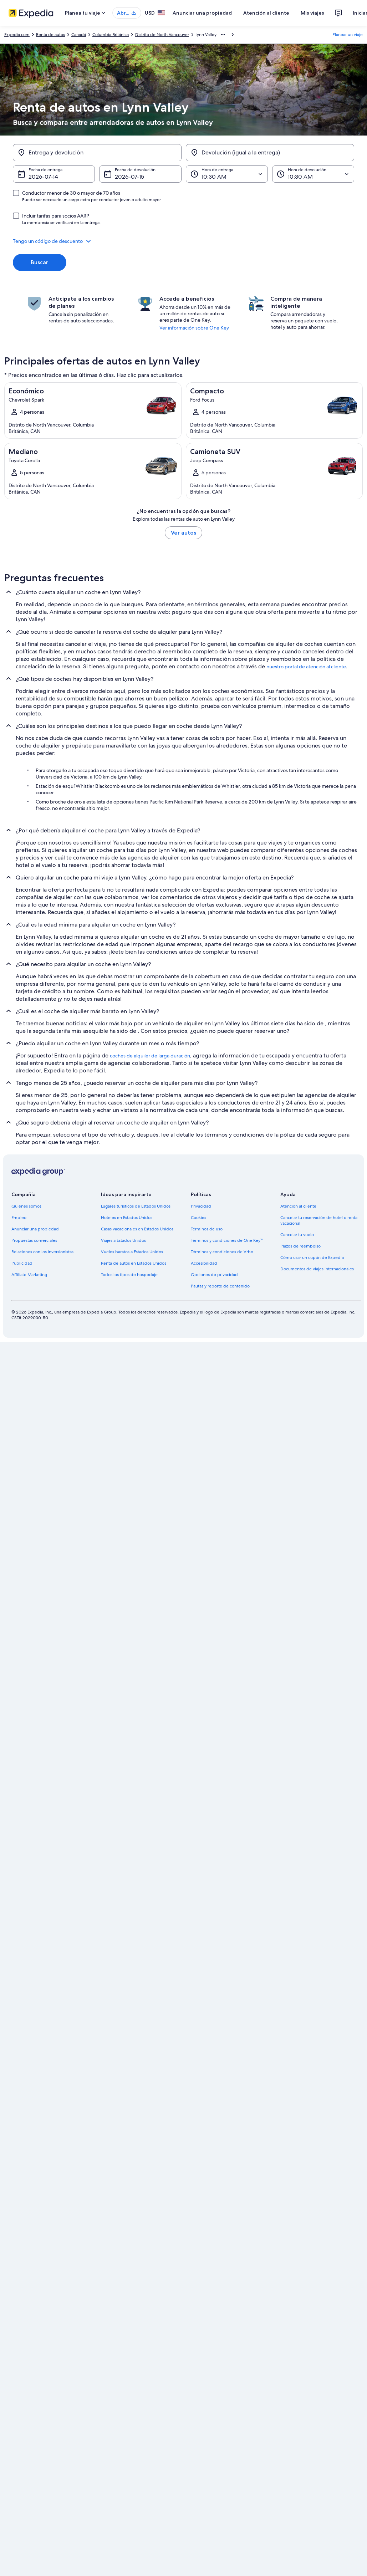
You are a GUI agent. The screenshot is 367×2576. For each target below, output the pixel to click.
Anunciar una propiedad (202, 13)
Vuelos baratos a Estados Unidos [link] (132, 1252)
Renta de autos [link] (50, 34)
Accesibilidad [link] (204, 1263)
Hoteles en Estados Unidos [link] (126, 1217)
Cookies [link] (198, 1217)
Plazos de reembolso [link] (300, 1246)
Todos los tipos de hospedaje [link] (129, 1274)
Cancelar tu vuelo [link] (297, 1235)
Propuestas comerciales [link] (34, 1240)
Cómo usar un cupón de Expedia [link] (312, 1257)
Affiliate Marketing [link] (29, 1274)
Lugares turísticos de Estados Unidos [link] (135, 1206)
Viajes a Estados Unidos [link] (123, 1240)
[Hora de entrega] (227, 174)
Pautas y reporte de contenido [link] (220, 1286)
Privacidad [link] (201, 1206)
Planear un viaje (347, 34)
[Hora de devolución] (313, 174)
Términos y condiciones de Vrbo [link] (222, 1252)
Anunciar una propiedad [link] (35, 1229)
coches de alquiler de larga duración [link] (150, 1055)
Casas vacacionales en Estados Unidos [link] (137, 1229)
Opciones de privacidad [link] (214, 1274)
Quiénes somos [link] (26, 1206)
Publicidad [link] (21, 1263)
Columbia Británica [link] (110, 34)
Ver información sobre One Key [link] (194, 328)
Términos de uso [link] (207, 1229)
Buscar (39, 262)
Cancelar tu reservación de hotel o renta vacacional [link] (318, 1220)
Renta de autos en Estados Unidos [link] (133, 1263)
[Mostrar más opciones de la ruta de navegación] (222, 34)
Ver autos (183, 532)
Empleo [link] (18, 1217)
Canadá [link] (78, 34)
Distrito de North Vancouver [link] (162, 34)
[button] (183, 241)
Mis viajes (312, 13)
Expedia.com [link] (17, 34)
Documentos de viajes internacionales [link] (317, 1269)
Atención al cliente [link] (298, 1206)
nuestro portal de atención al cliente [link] (306, 666)
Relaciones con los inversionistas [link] (42, 1252)
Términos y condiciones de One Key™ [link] (227, 1240)
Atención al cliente (266, 13)
